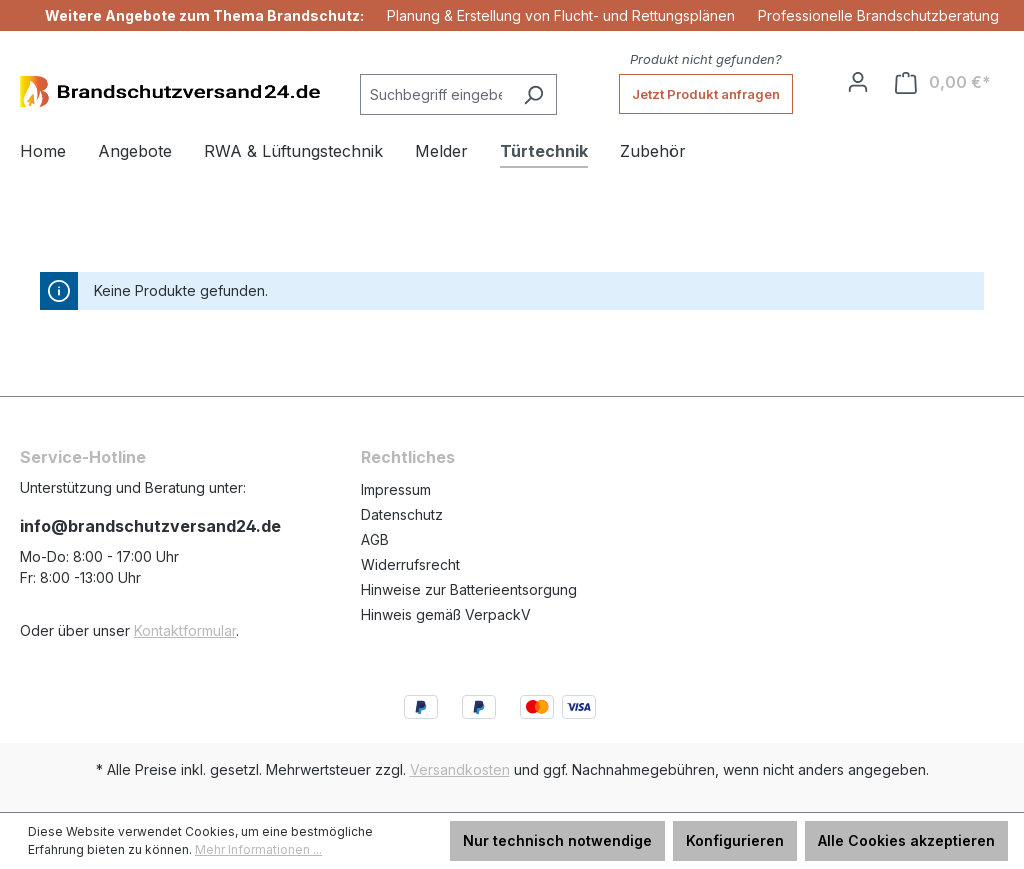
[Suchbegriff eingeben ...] (435, 94)
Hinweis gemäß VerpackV (446, 614)
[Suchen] (533, 94)
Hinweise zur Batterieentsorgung (469, 589)
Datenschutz (402, 514)
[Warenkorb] (943, 82)
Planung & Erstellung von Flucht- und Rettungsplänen (561, 15)
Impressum (396, 489)
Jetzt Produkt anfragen (706, 94)
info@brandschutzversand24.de (150, 526)
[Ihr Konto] (858, 82)
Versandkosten (460, 769)
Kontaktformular (185, 630)
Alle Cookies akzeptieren (906, 840)
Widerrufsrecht (410, 564)
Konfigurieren (735, 840)
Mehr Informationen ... (258, 849)
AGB (375, 539)
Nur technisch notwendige (557, 840)
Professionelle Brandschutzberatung (878, 15)
